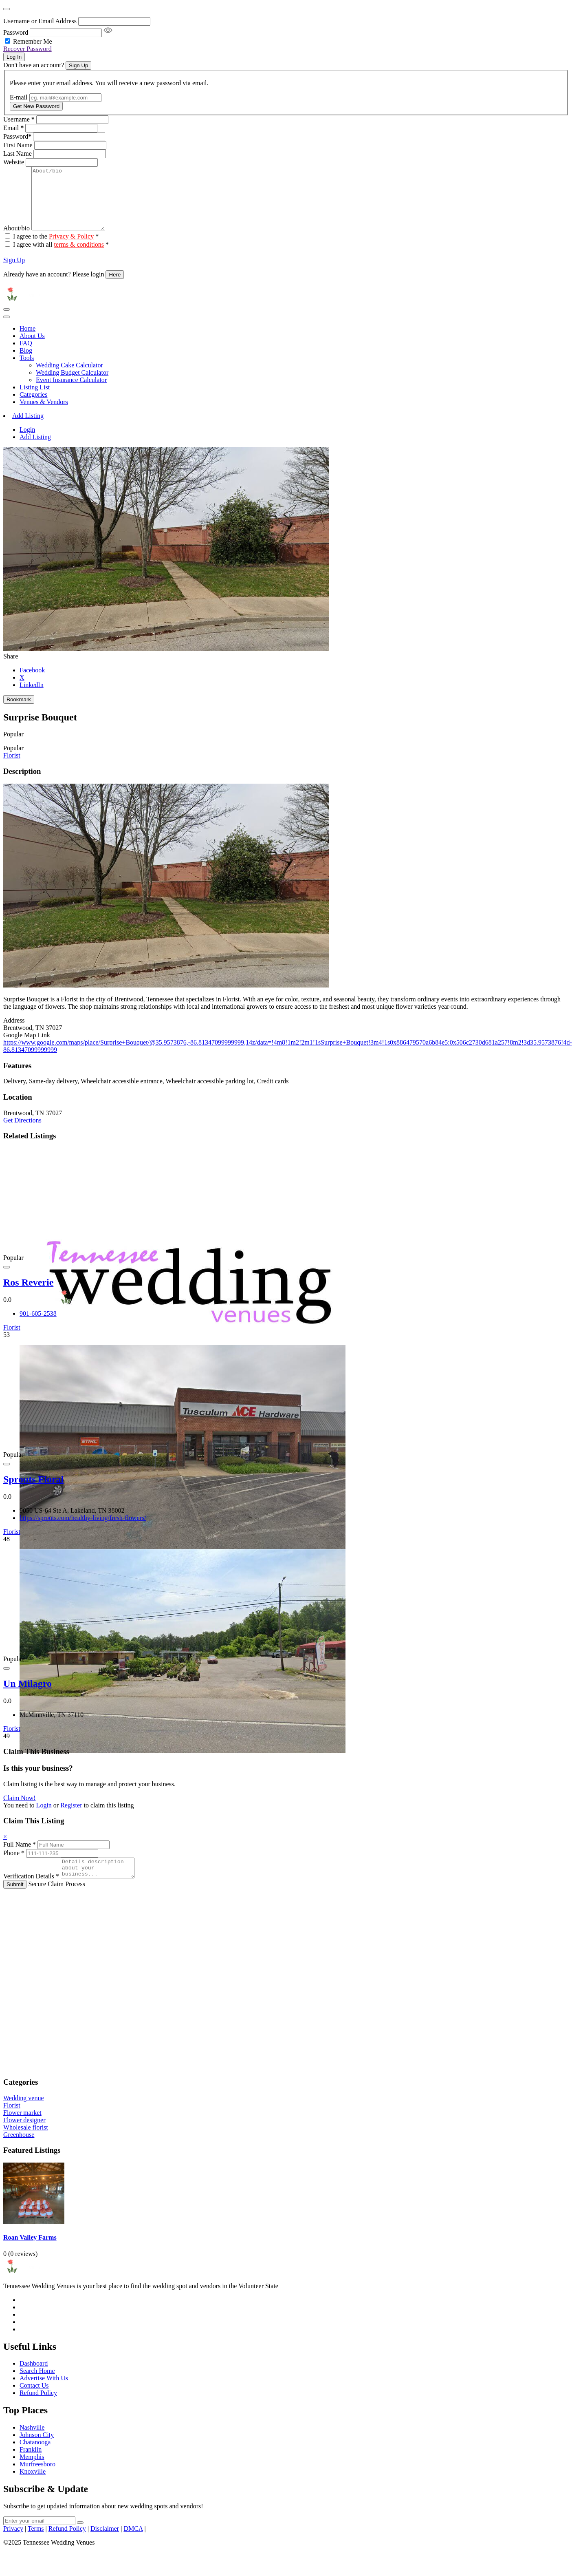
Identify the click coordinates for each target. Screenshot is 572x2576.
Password (15, 32)
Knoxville (33, 2487)
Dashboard (34, 2379)
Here (115, 287)
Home (27, 340)
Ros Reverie (28, 1294)
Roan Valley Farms (30, 2253)
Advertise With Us (44, 2393)
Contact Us (34, 2401)
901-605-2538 (38, 1325)
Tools (27, 370)
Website (13, 162)
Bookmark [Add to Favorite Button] (19, 712)
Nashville (32, 2443)
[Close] (6, 9)
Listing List (35, 399)
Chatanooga (35, 2457)
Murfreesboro (37, 2480)
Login (27, 441)
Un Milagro (27, 1695)
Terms (36, 2544)
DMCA (133, 2544)
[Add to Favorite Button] (6, 1279)
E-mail (19, 97)
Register (71, 1817)
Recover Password (27, 48)
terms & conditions (79, 256)
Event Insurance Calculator (71, 392)
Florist (11, 767)
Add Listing (28, 427)
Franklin (31, 2465)
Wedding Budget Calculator (72, 384)
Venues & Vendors (44, 414)
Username (19, 119)
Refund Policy (38, 2408)
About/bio (16, 240)
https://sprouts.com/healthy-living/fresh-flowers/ (83, 1530)
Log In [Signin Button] (14, 57)
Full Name (19, 1856)
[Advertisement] (184, 1995)
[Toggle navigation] (6, 321)
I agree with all (61, 256)
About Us (32, 348)
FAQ (26, 355)
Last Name (17, 153)
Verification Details (31, 1892)
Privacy (13, 2544)
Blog (26, 362)
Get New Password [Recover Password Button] (36, 106)
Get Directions (22, 1132)
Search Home (37, 2386)
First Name (18, 144)
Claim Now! (19, 1810)
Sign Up (14, 272)
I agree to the (56, 248)
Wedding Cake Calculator (69, 377)
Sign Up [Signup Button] (78, 65)
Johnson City (37, 2450)
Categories (33, 406)
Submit (15, 1900)
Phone (13, 1865)
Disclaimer (104, 2544)
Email (13, 127)
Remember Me (32, 41)
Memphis (32, 2472)
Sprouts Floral (33, 1491)
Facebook (32, 682)
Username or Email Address (40, 21)
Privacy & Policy (71, 248)
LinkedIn (32, 697)
